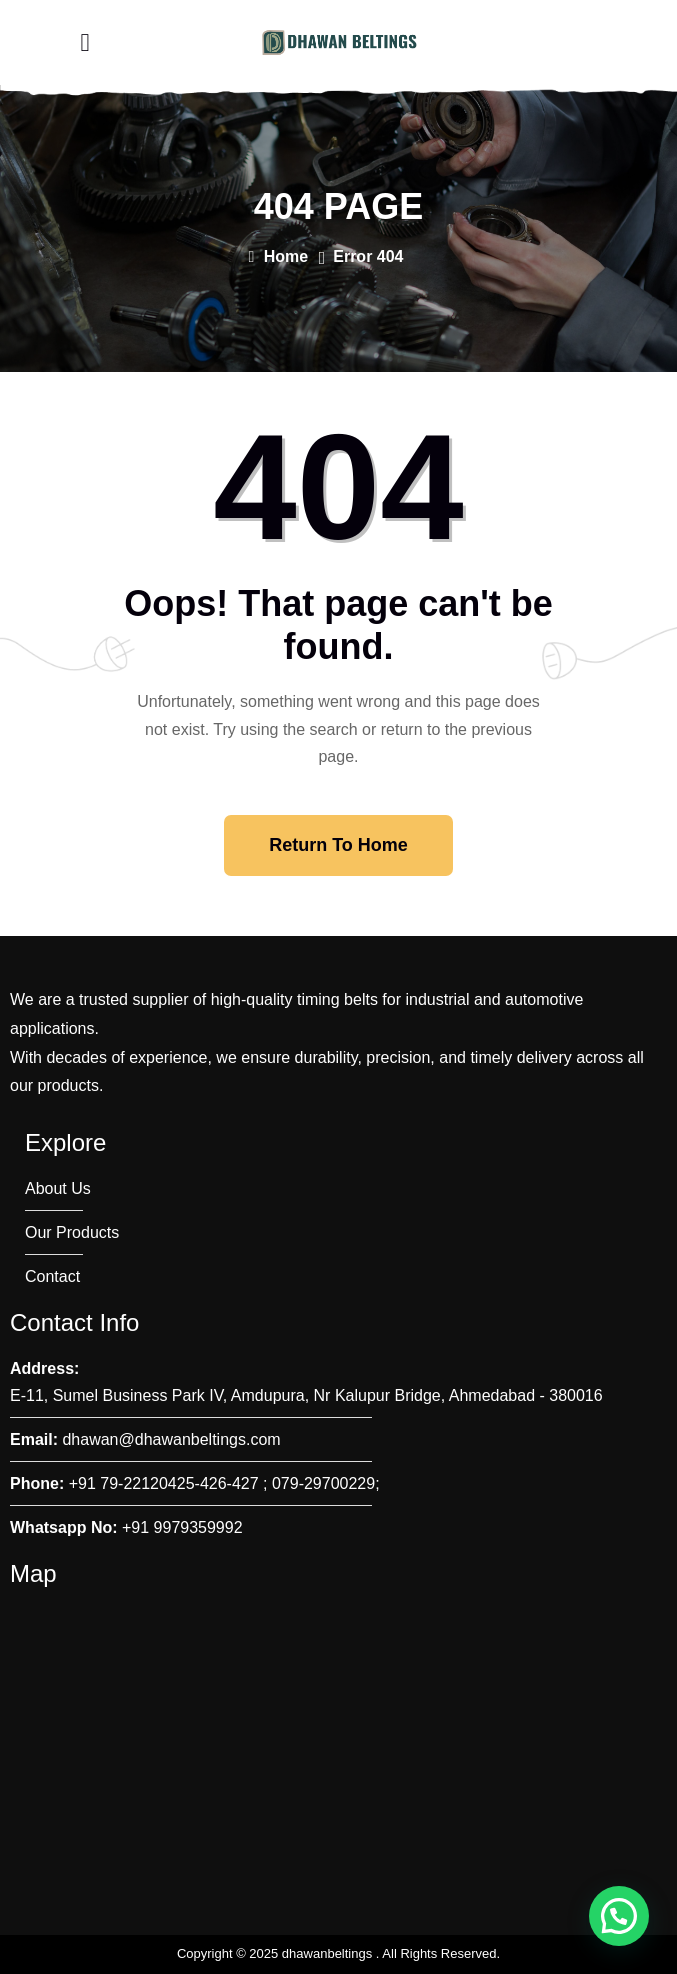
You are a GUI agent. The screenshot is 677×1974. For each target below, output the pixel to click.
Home (278, 256)
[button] (619, 1916)
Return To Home (338, 845)
